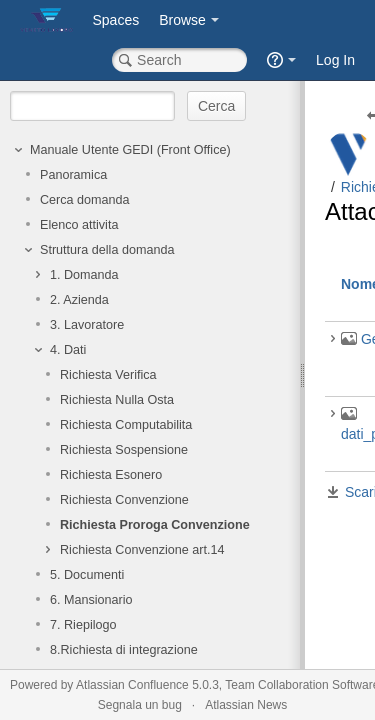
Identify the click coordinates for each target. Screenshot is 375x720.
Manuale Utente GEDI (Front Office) (130, 150)
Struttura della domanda (107, 250)
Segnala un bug (140, 705)
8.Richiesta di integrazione (124, 650)
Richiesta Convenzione (124, 500)
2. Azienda (79, 300)
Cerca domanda (85, 200)
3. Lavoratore (87, 325)
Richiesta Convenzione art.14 (142, 550)
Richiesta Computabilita (126, 425)
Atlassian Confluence (132, 685)
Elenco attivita (79, 225)
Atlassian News (246, 705)
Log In (335, 60)
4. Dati (68, 350)
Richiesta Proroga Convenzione (155, 525)
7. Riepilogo (83, 625)
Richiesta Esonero (111, 475)
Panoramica (73, 175)
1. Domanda (84, 275)
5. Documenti (87, 575)
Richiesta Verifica (108, 375)
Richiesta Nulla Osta (117, 400)
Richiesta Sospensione (124, 450)
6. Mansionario (91, 600)
